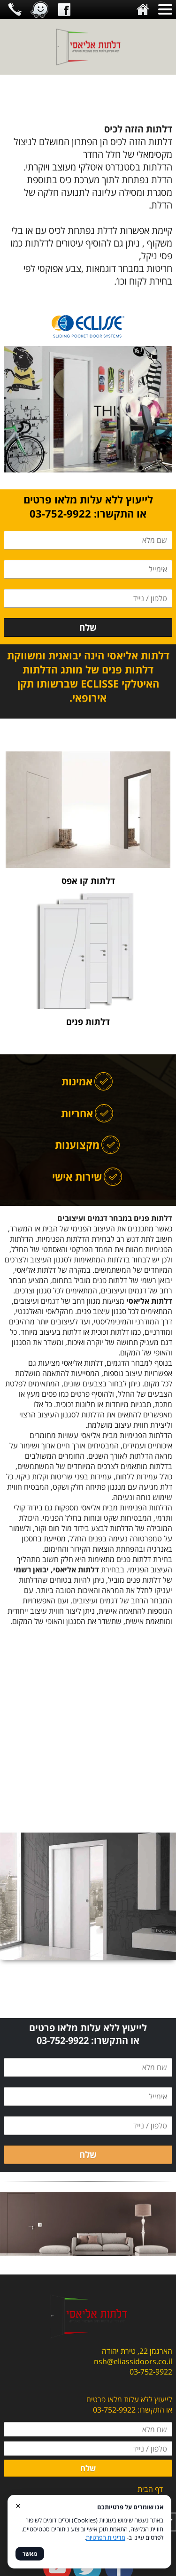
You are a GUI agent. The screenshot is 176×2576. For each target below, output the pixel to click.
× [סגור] (18, 2505)
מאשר (30, 2553)
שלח (88, 627)
